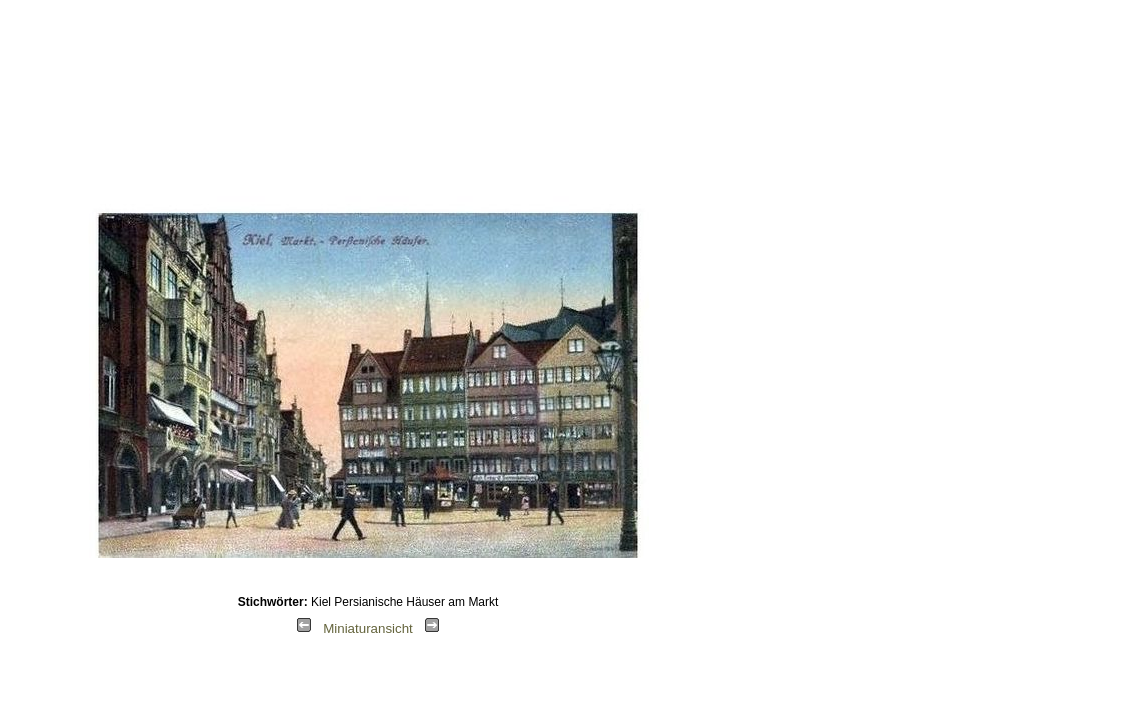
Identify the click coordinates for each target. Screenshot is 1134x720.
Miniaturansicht (368, 628)
